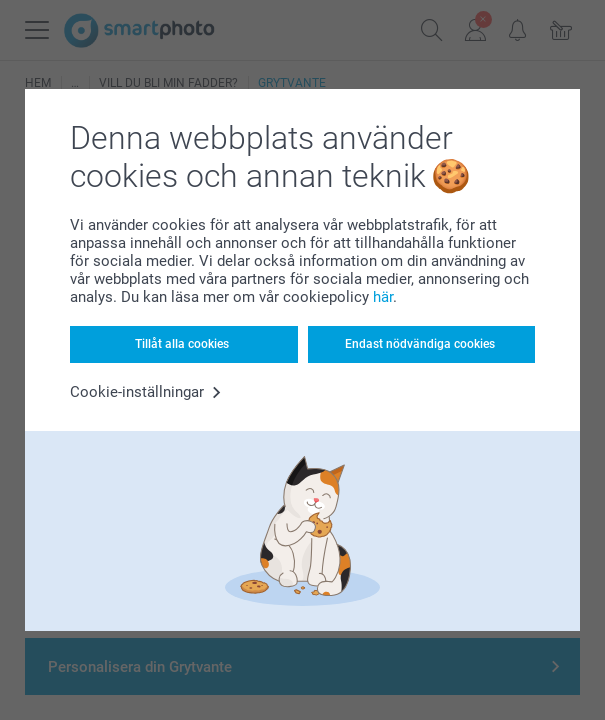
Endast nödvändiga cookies (420, 344)
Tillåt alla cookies (182, 344)
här (383, 297)
